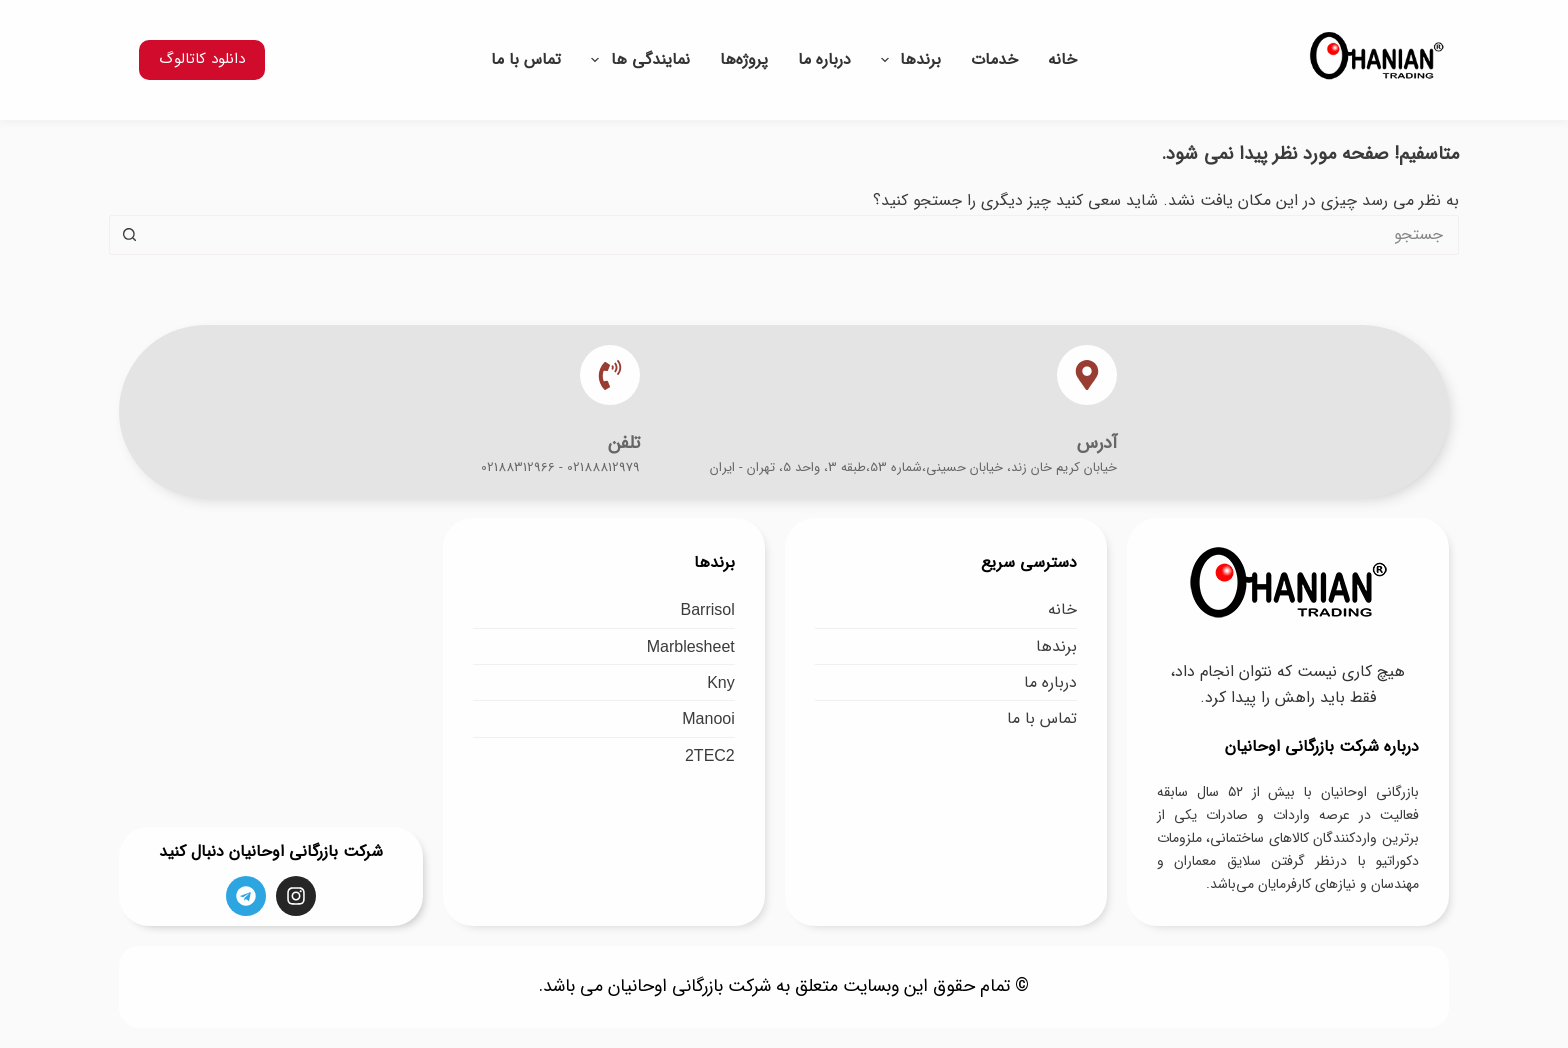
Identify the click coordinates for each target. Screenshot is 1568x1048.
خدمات (994, 59)
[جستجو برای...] (804, 235)
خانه (1062, 59)
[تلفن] (610, 375)
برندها (907, 59)
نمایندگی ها (636, 59)
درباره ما (824, 59)
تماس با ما (526, 59)
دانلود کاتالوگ (202, 59)
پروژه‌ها (744, 59)
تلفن (624, 443)
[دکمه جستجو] (129, 235)
